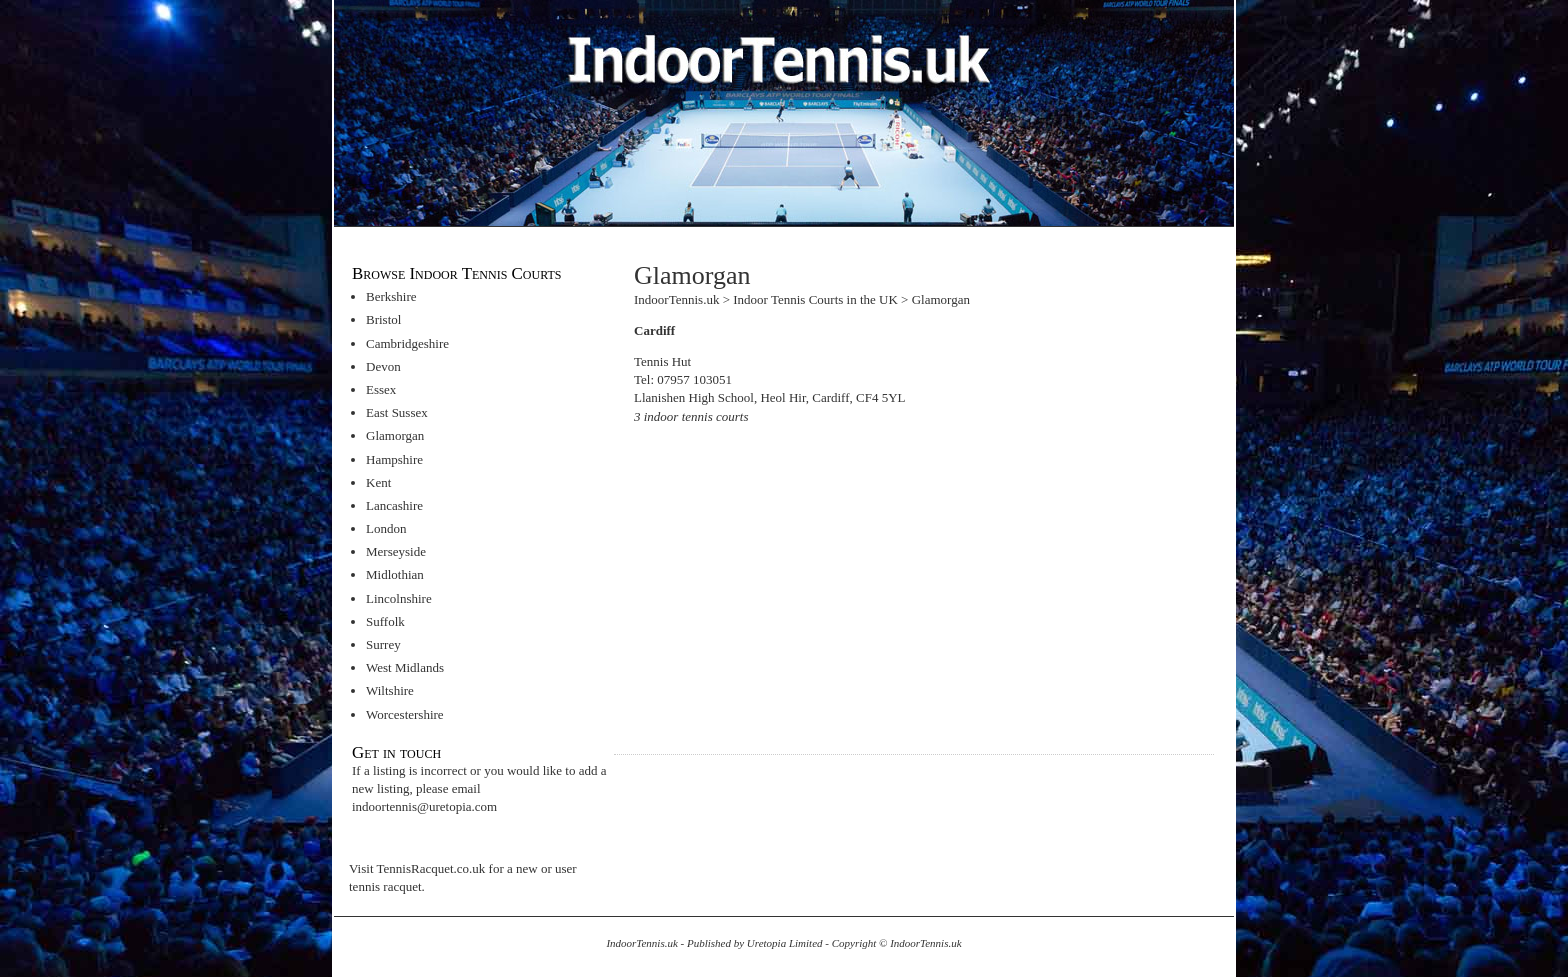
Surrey (383, 644)
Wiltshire (390, 690)
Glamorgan (395, 435)
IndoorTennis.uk (676, 299)
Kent (378, 482)
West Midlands (405, 667)
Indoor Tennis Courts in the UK (815, 299)
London (386, 528)
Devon (383, 366)
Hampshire (394, 459)
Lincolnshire (399, 598)
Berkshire (391, 296)
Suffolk (385, 621)
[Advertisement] (802, 579)
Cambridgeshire (407, 343)
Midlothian (395, 574)
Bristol (383, 319)
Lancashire (394, 505)
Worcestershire (405, 714)
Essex (381, 389)
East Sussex (397, 412)
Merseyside (396, 551)
